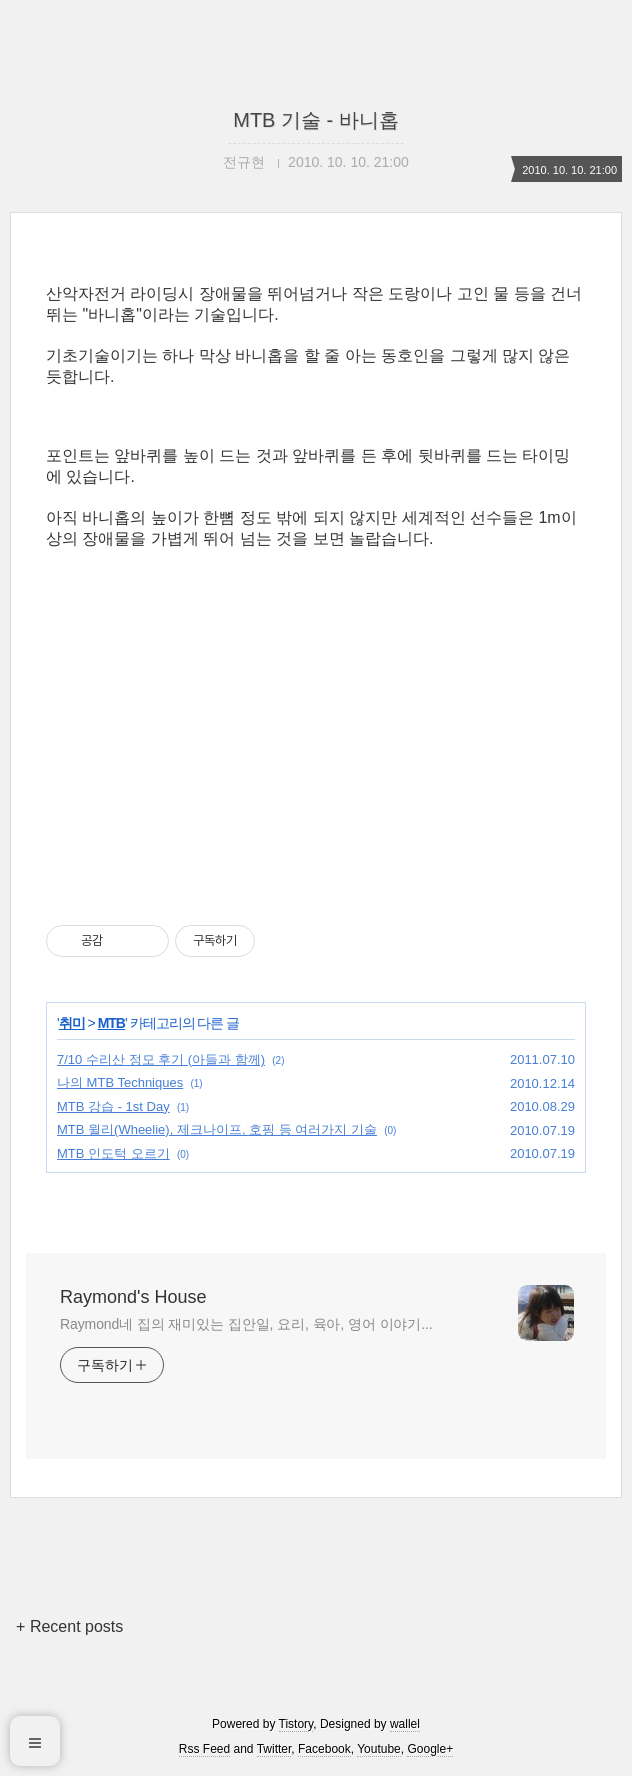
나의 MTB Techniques (120, 1082)
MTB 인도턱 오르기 (113, 1153)
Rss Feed (204, 1749)
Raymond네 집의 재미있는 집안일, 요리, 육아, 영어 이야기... (246, 1324)
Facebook (324, 1749)
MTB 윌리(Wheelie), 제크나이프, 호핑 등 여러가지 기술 (217, 1129)
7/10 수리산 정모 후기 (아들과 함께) (161, 1059)
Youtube (379, 1749)
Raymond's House (133, 1297)
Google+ (430, 1749)
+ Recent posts (69, 1626)
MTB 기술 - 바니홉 (316, 120)
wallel (405, 1724)
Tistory (296, 1724)
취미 (72, 1023)
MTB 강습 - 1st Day (113, 1106)
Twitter (274, 1749)
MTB (111, 1023)
